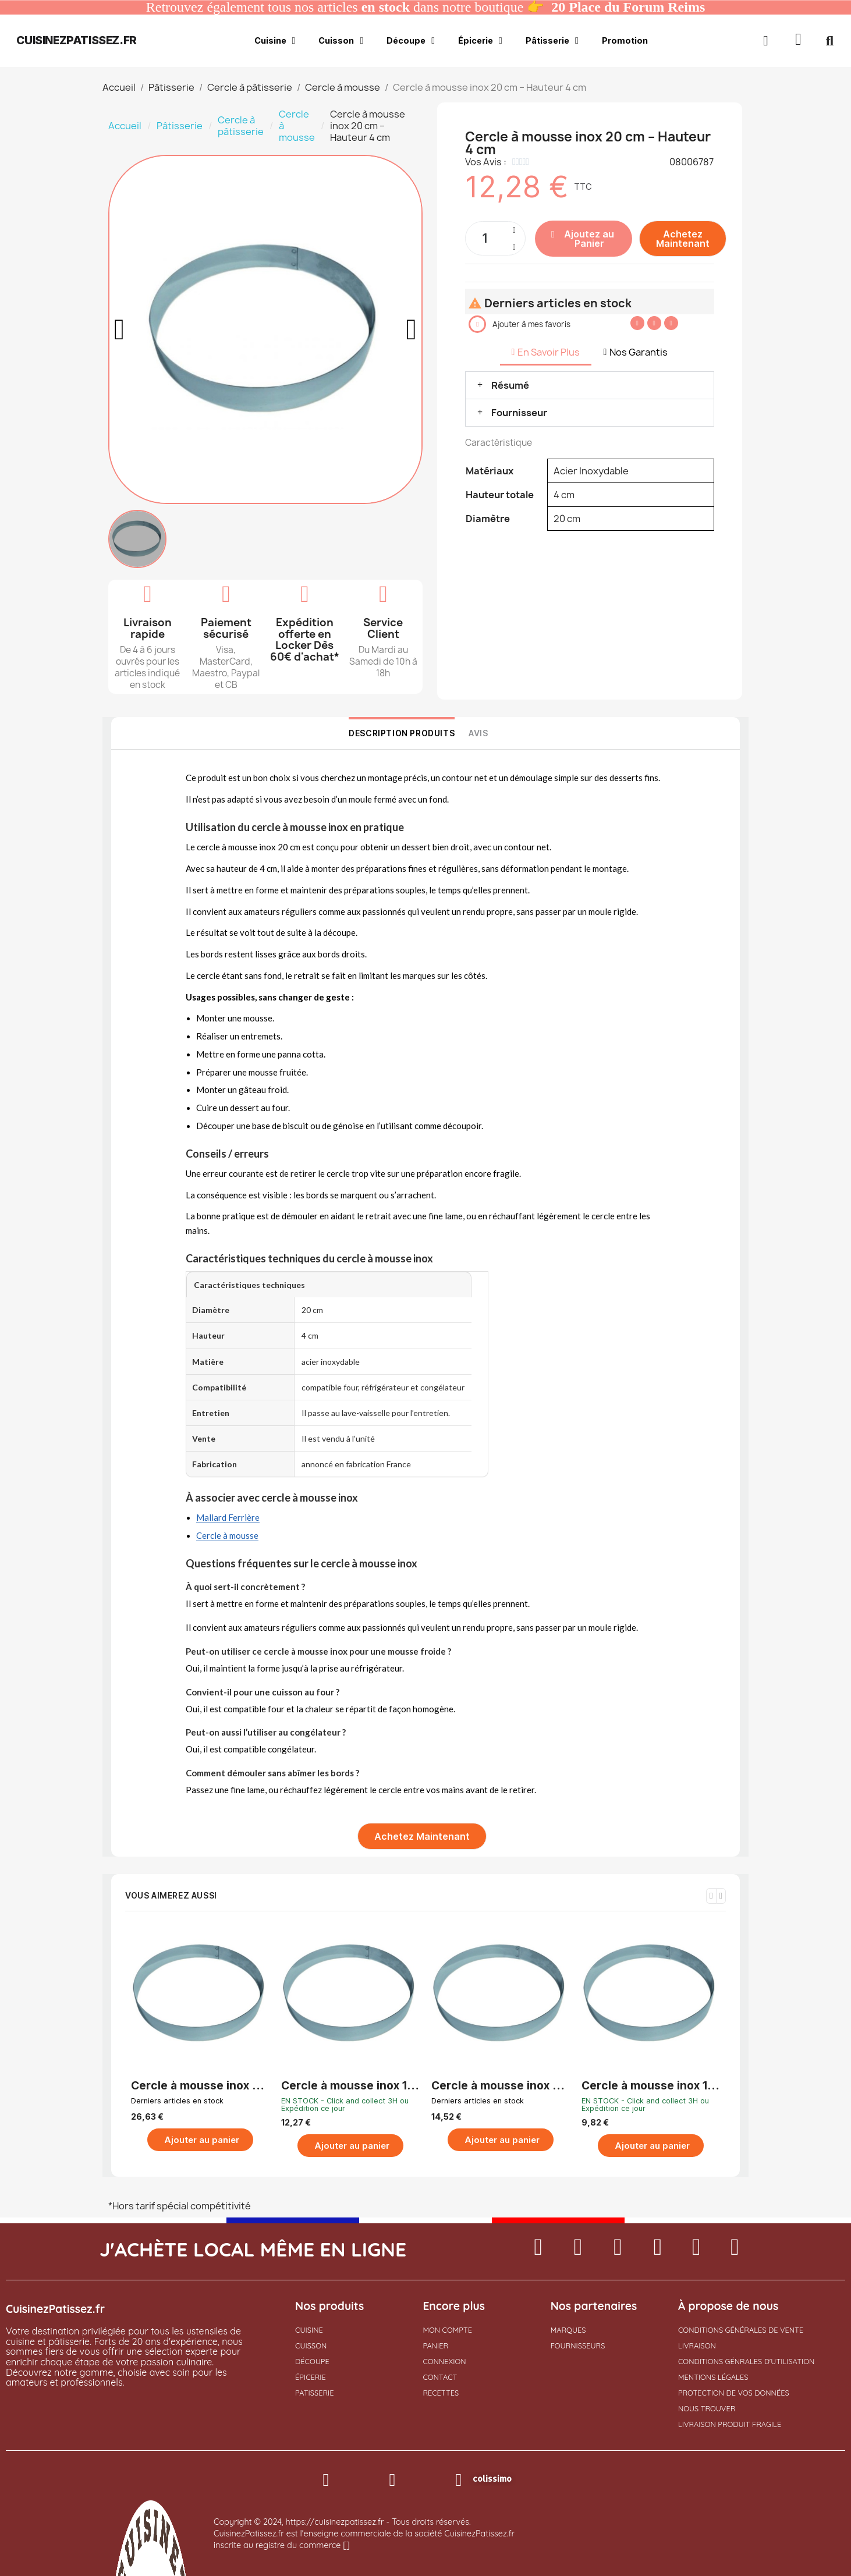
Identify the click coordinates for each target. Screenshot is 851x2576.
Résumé (510, 385)
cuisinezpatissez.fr (76, 40)
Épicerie (480, 40)
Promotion (625, 40)
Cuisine (275, 40)
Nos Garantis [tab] (635, 352)
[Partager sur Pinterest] (671, 323)
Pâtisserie (552, 40)
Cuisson (340, 40)
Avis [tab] (478, 733)
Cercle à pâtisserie (241, 125)
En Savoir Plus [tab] (546, 352)
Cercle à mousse (297, 125)
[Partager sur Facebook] (637, 323)
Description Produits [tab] (402, 733)
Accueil (124, 126)
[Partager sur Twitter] (654, 323)
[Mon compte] (765, 41)
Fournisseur (519, 412)
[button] (799, 40)
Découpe (411, 40)
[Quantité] (495, 238)
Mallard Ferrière (228, 1517)
